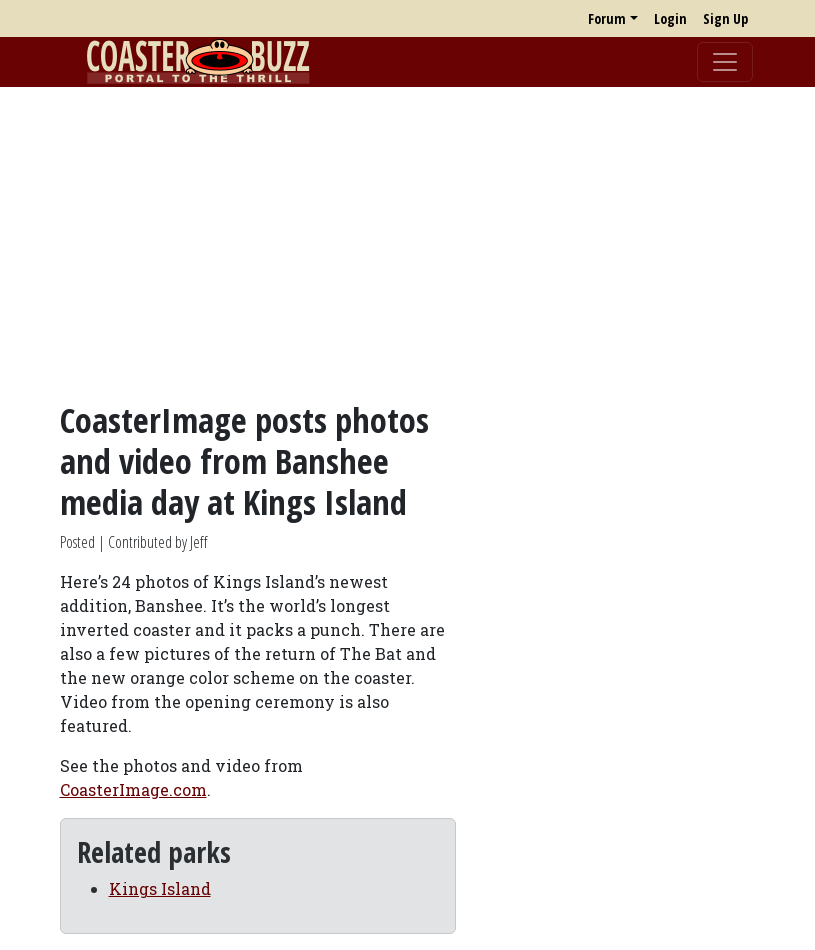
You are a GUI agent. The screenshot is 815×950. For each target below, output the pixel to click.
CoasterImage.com (133, 789)
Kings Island (160, 888)
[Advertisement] (407, 243)
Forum (607, 18)
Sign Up (725, 18)
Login (670, 18)
